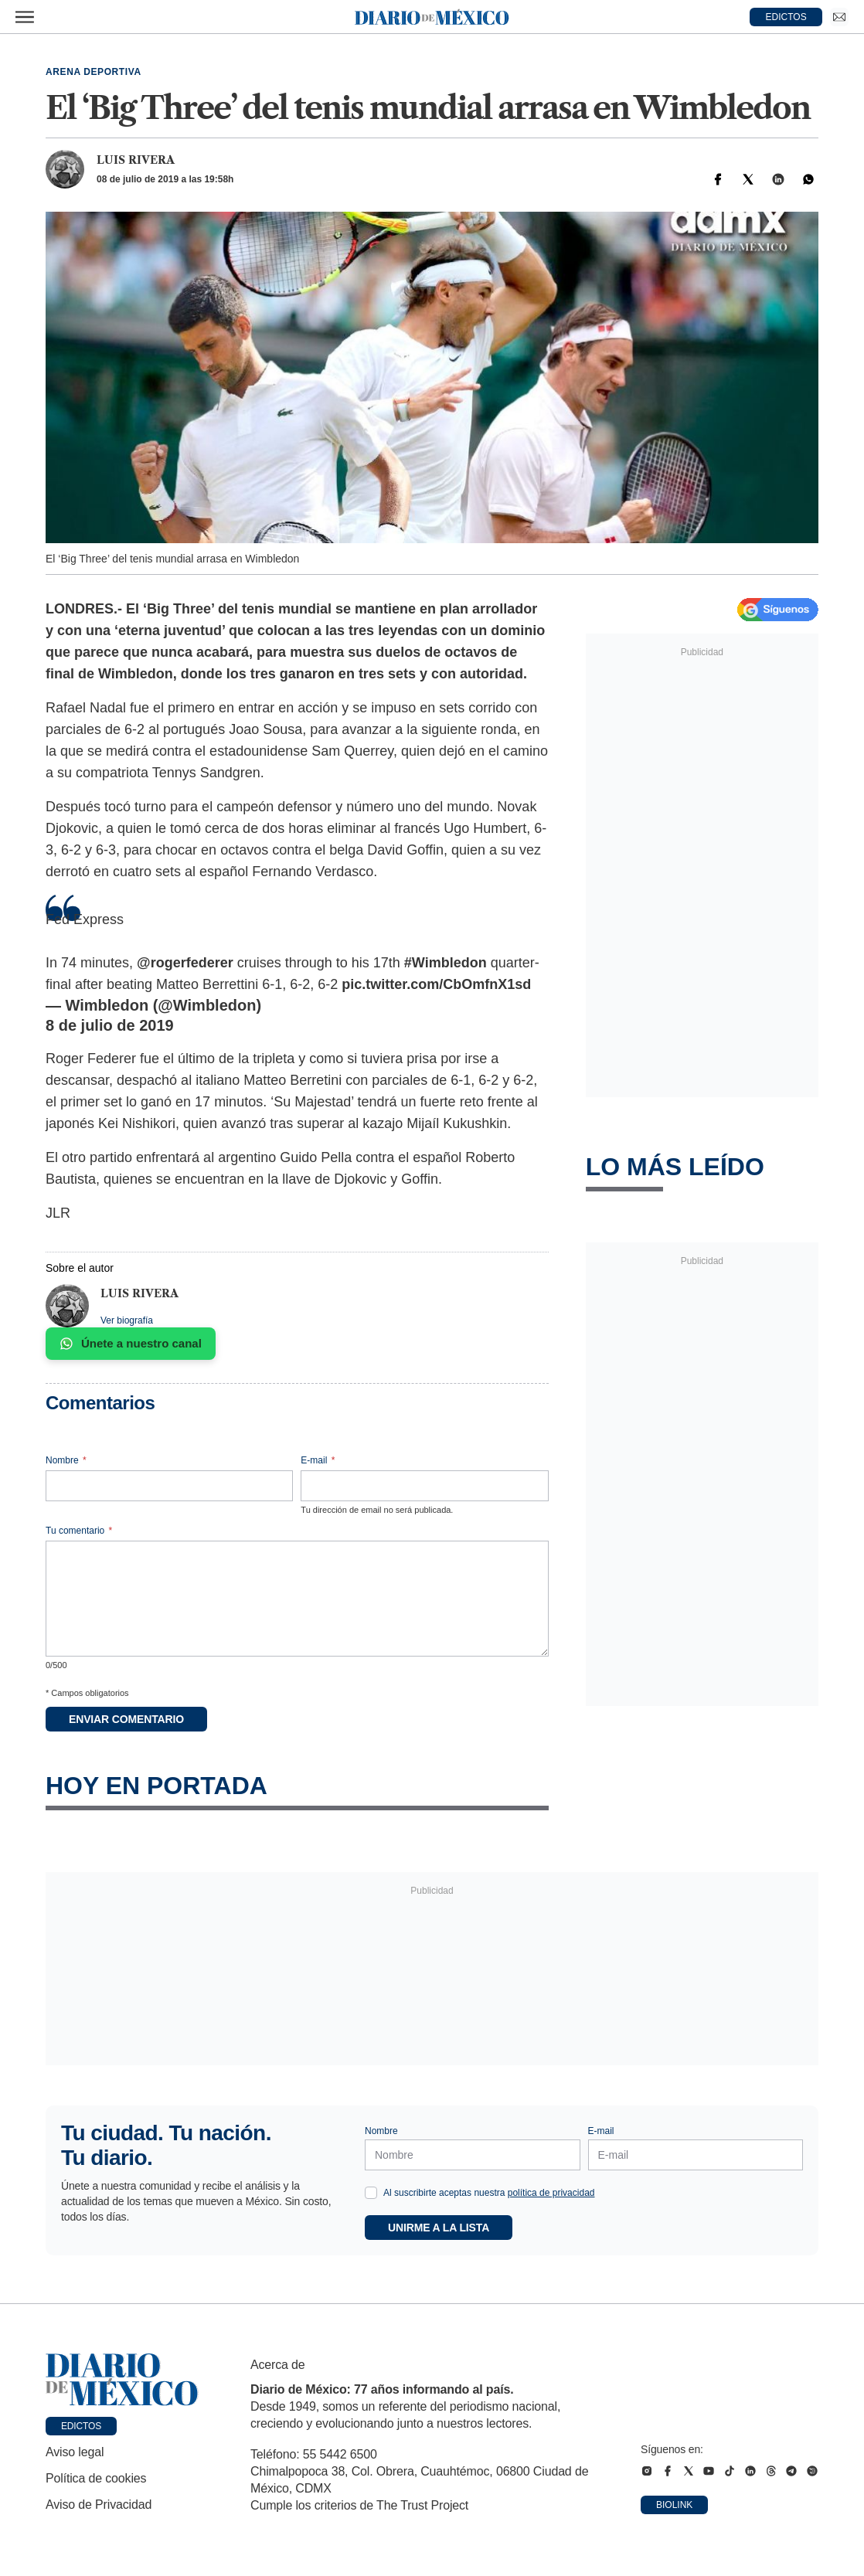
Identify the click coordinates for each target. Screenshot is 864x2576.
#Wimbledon (445, 962)
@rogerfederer (185, 962)
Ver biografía (126, 1320)
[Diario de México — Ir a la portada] (432, 17)
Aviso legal (75, 2452)
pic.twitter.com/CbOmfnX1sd (436, 984)
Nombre (66, 1460)
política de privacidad (551, 2192)
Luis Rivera (136, 160)
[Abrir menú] (24, 17)
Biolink (674, 2505)
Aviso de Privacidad (98, 2504)
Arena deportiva (93, 71)
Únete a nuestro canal (131, 1344)
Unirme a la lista (438, 2227)
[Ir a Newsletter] (839, 17)
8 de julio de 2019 (110, 1025)
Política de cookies (96, 2478)
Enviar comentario (126, 1719)
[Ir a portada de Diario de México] (122, 2379)
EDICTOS (786, 17)
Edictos (81, 2426)
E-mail (318, 1460)
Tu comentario (79, 1530)
